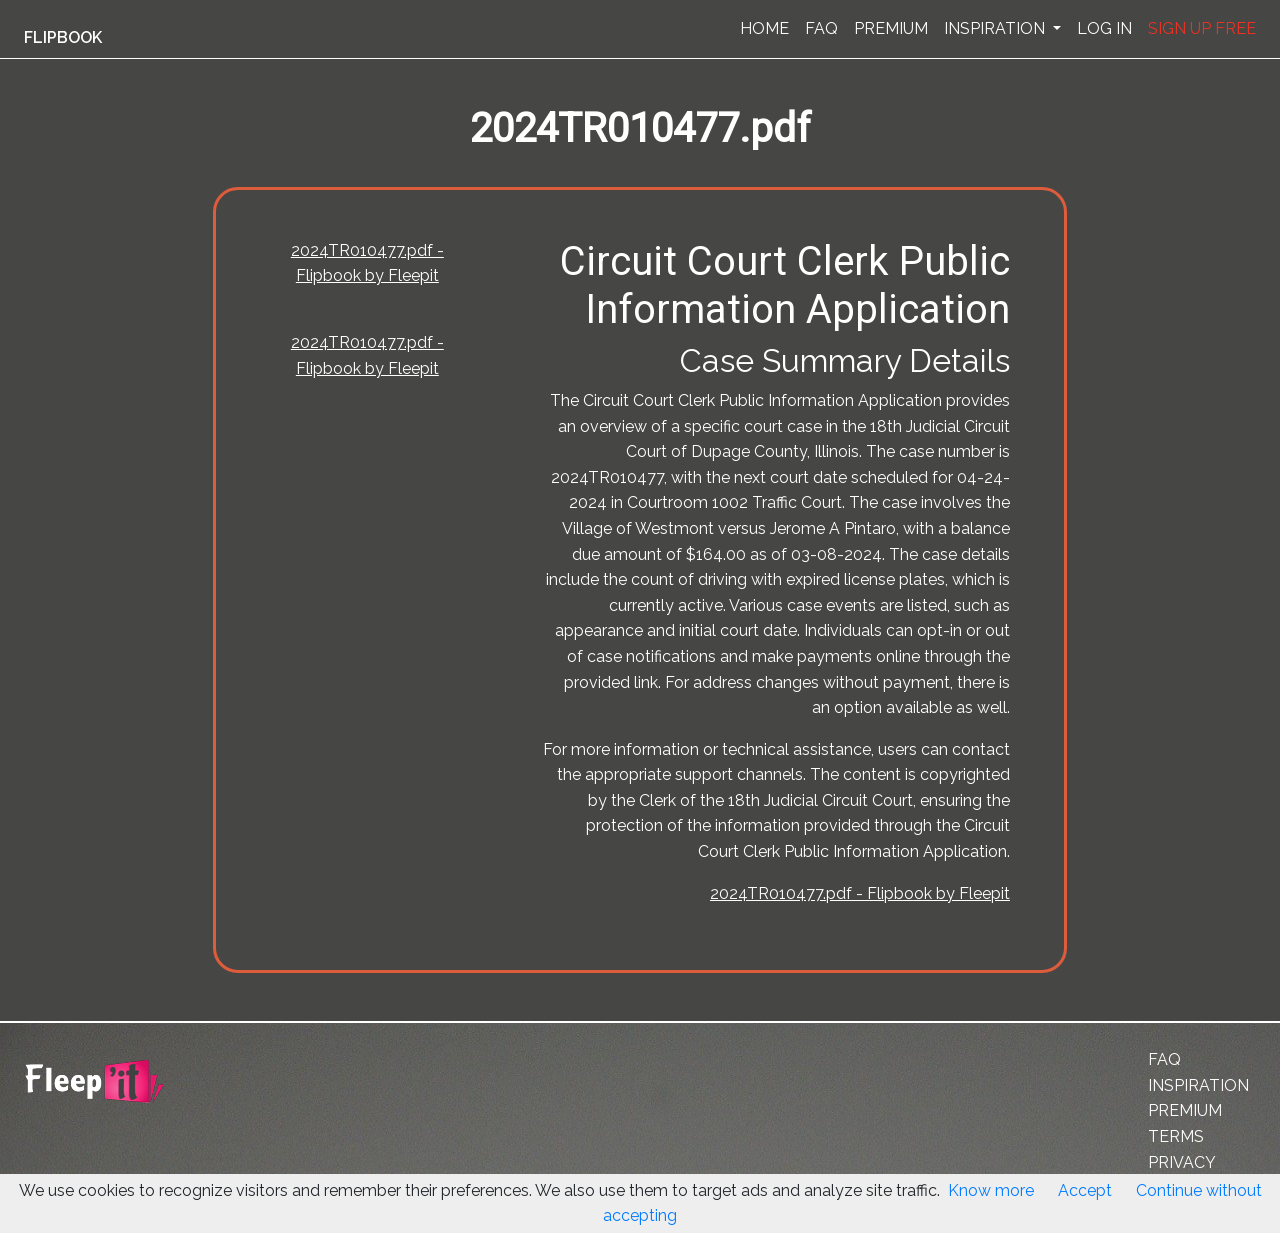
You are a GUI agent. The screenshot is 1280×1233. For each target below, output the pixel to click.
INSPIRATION (996, 28)
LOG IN (1104, 28)
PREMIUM (891, 28)
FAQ (821, 28)
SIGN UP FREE (1202, 28)
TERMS (1176, 1136)
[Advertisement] (104, 493)
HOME (764, 28)
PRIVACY (1182, 1162)
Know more (991, 1190)
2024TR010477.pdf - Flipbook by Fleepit (860, 893)
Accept (1085, 1190)
